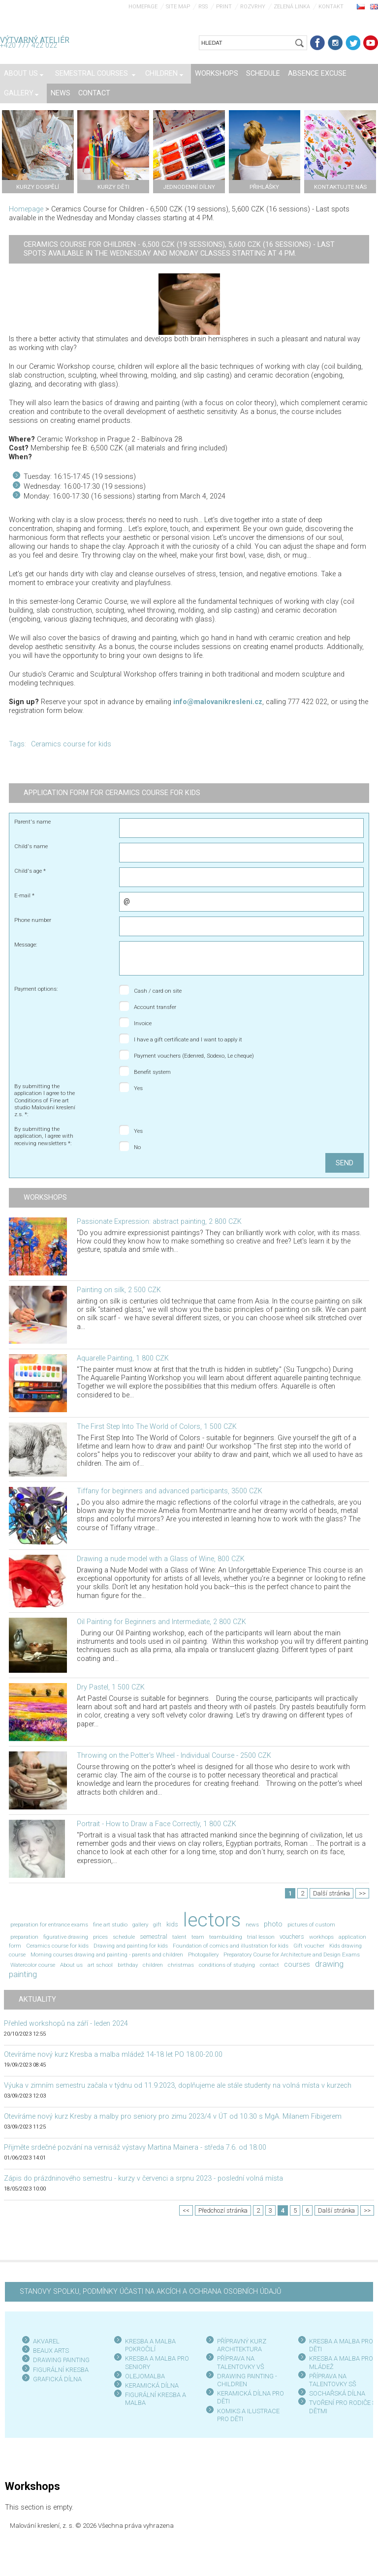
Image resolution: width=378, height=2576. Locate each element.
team (197, 1936)
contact (269, 1964)
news (252, 1924)
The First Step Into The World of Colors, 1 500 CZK (157, 1426)
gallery (140, 1924)
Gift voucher (308, 1945)
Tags (17, 744)
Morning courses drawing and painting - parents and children (107, 1954)
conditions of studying (227, 1964)
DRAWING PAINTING (61, 2360)
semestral (153, 1936)
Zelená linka (292, 6)
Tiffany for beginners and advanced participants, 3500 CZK (169, 1491)
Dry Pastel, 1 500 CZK (111, 1687)
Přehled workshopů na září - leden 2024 (66, 2023)
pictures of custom (311, 1924)
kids (172, 1924)
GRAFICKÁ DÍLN (55, 2379)
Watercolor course (32, 1964)
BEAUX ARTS (51, 2350)
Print (224, 6)
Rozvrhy (252, 6)
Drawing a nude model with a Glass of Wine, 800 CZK (161, 1559)
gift (157, 1924)
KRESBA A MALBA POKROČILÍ (150, 2345)
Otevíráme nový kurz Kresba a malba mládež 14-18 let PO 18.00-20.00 (113, 2054)
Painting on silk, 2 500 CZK (119, 1290)
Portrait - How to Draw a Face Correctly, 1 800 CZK (156, 1824)
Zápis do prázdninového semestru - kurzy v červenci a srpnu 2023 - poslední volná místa (143, 2178)
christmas (181, 1964)
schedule (124, 1936)
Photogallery (203, 1954)
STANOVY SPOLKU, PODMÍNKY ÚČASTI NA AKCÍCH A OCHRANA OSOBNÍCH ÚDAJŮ (150, 2291)
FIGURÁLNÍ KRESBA (61, 2369)
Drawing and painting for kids (131, 1945)
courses (297, 1964)
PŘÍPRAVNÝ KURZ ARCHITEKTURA (241, 2345)
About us (71, 1964)
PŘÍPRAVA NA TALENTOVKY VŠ (240, 2362)
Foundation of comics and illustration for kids (230, 1945)
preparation (24, 1936)
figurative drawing (65, 1936)
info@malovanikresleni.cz (217, 702)
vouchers (292, 1936)
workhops (321, 1936)
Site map (178, 6)
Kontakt (331, 6)
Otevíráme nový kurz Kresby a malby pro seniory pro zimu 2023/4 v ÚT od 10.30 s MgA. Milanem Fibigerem (173, 2116)
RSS (203, 6)
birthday (128, 1964)
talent (179, 1936)
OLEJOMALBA (145, 2376)
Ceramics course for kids (71, 744)
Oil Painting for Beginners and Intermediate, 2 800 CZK (161, 1622)
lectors (212, 1920)
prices (100, 1936)
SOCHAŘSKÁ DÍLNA (337, 2393)
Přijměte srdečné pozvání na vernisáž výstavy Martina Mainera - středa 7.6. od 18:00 (135, 2147)
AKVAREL (46, 2341)
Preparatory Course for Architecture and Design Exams (291, 1954)
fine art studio (110, 1924)
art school (100, 1964)
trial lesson (261, 1936)
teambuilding (225, 1936)
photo (273, 1924)
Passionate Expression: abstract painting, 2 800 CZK (159, 1221)
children (153, 1964)
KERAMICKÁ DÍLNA (152, 2385)
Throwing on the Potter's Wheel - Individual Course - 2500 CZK (174, 1755)
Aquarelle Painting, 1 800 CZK (123, 1358)
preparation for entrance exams (49, 1924)
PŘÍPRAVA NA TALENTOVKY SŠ (332, 2380)
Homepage (143, 6)
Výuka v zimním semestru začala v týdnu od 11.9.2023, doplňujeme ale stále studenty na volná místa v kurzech (177, 2085)
